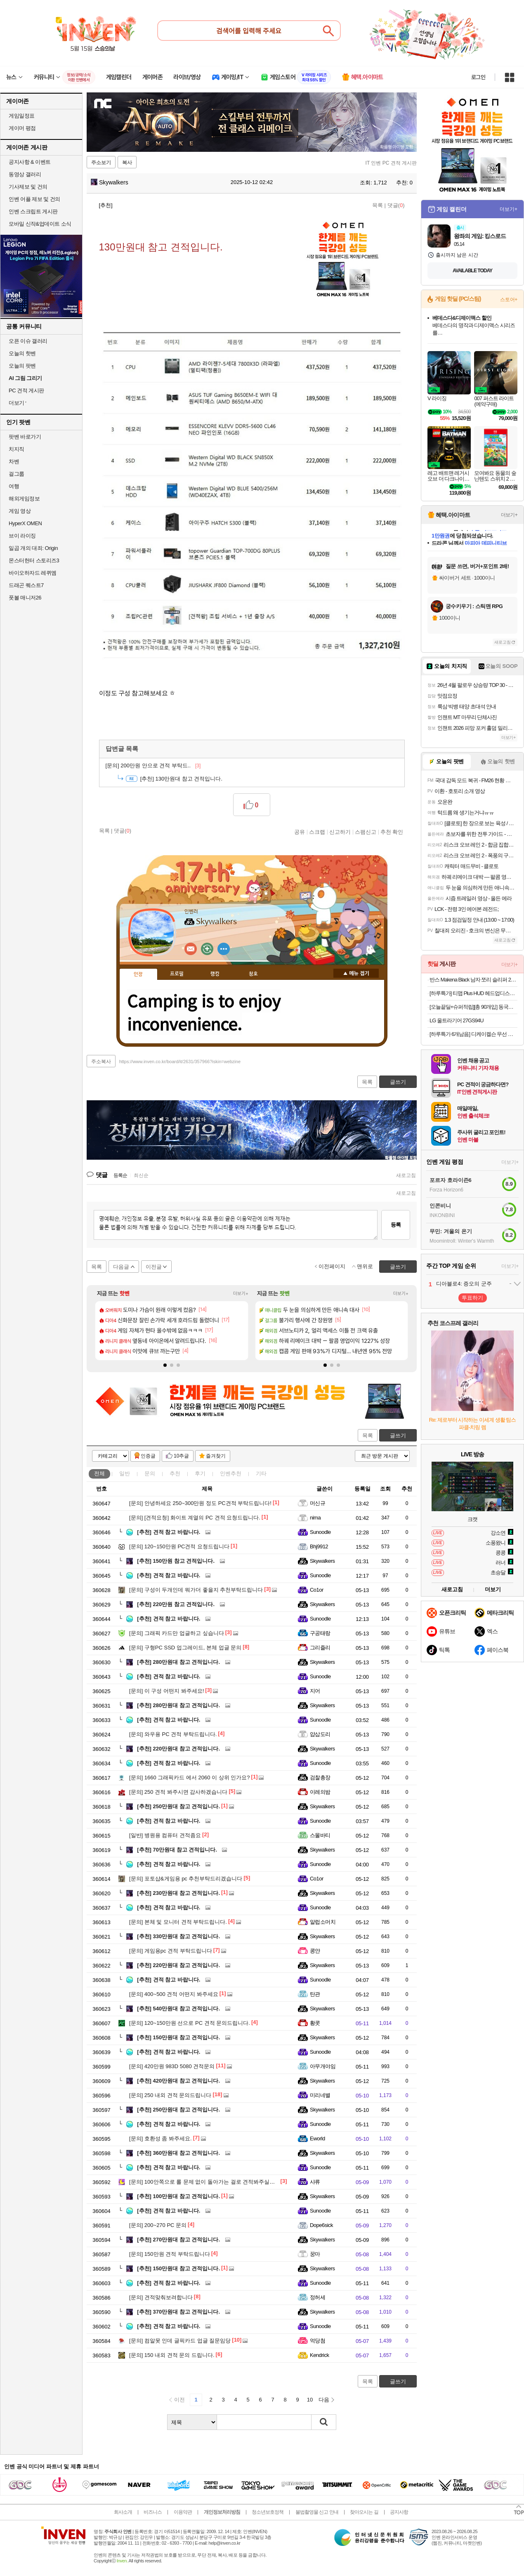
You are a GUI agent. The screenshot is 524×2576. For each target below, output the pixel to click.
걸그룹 (16, 474)
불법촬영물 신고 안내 (316, 2512)
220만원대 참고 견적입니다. (178, 1749)
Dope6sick (321, 2225)
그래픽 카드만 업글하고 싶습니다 (176, 1633)
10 (310, 2400)
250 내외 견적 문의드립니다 (170, 2095)
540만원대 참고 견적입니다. (178, 2008)
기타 (261, 1473)
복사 (127, 162)
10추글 (181, 1456)
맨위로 (365, 1266)
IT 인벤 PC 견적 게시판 (391, 163)
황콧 (315, 2023)
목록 (377, 205)
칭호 (253, 974)
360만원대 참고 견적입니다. (178, 2153)
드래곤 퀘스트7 (26, 585)
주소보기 (101, 162)
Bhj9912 (319, 1546)
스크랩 (317, 832)
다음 (324, 2400)
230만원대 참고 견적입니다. (178, 1893)
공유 (299, 832)
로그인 (478, 77)
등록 (396, 1225)
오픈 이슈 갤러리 (28, 341)
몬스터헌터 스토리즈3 (34, 560)
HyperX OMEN (25, 523)
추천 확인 (392, 832)
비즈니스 (153, 2512)
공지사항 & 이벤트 (30, 162)
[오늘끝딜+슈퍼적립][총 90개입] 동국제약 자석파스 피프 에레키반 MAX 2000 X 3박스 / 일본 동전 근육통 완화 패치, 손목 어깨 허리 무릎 (473, 1007)
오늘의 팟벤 (22, 365)
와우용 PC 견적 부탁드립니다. (173, 1734)
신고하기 (340, 832)
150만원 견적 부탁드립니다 (169, 2254)
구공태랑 (320, 1633)
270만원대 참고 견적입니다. (178, 2239)
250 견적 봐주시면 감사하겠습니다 (178, 1792)
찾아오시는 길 (364, 2512)
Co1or (316, 1590)
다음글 (121, 1267)
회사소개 (123, 2512)
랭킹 (215, 974)
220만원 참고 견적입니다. (176, 1604)
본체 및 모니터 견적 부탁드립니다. (178, 1922)
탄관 (315, 1994)
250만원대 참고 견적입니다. (178, 1806)
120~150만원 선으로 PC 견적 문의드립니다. (189, 2023)
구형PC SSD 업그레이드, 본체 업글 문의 (185, 1647)
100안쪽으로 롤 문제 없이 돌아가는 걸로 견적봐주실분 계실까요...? (217, 2182)
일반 (124, 1473)
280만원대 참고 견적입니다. (178, 1662)
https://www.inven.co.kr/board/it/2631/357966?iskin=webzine (180, 1061)
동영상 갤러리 (25, 174)
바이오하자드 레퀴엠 (33, 573)
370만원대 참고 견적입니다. (178, 2312)
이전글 (154, 1267)
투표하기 (472, 1298)
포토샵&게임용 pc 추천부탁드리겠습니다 (185, 1878)
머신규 (317, 1503)
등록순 (120, 1175)
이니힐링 (207, 949)
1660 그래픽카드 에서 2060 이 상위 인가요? (189, 1777)
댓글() (396, 205)
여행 (14, 486)
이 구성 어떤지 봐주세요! (166, 1691)
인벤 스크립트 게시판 (33, 211)
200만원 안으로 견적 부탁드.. (153, 765)
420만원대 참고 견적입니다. (178, 2081)
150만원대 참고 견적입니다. (178, 2037)
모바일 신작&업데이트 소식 (40, 223)
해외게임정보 (24, 498)
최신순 (141, 1175)
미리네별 (320, 2095)
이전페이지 (332, 1266)
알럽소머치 (322, 1922)
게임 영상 (20, 511)
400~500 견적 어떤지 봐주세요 (173, 1994)
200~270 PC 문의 (157, 2225)
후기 (200, 1473)
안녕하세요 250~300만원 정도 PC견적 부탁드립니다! (200, 1503)
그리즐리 (320, 1647)
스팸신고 (365, 832)
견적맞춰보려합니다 (161, 2297)
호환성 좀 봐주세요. (160, 2138)
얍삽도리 (320, 1734)
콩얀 (315, 1951)
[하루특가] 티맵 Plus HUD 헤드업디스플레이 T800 (473, 993)
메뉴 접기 (356, 973)
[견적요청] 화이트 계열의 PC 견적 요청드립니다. (194, 1517)
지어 (315, 1691)
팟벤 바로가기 (25, 436)
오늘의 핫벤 (22, 353)
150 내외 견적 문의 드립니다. (172, 2355)
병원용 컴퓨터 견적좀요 (165, 1835)
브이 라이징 (22, 535)
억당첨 (317, 2341)
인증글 (148, 1456)
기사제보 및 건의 (28, 186)
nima (315, 1517)
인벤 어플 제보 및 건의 (34, 199)
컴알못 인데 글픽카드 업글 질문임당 (180, 2341)
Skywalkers (109, 182)
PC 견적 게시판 (26, 390)
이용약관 (183, 2512)
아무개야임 (322, 2066)
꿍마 (315, 2254)
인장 (138, 974)
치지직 (16, 449)
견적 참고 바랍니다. (168, 1532)
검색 (324, 2422)
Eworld (317, 2138)
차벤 (14, 461)
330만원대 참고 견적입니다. (178, 1936)
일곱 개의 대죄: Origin (33, 548)
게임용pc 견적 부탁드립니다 (170, 1951)
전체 (99, 1473)
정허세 (317, 2297)
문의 (149, 1473)
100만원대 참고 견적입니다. (178, 2196)
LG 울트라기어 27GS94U (457, 1020)
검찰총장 (320, 1777)
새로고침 (406, 1175)
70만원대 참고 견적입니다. (177, 1850)
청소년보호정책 (267, 2512)
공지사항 (399, 2512)
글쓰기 (398, 1435)
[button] (165, 1365)
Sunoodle (320, 1532)
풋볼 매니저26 (25, 597)
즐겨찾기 (216, 1456)
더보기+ (240, 1293)
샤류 (315, 2182)
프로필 (177, 974)
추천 (175, 1473)
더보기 (223, 949)
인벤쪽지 (190, 949)
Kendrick (319, 2355)
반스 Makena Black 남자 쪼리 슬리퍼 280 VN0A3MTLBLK (473, 980)
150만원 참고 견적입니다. (176, 1561)
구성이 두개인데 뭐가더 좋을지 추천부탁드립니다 (196, 1590)
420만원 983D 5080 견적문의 (172, 2066)
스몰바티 (320, 1835)
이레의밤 (320, 1792)
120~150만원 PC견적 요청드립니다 (179, 1546)
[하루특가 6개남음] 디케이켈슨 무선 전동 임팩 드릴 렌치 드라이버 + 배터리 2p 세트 (473, 1034)
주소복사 (101, 1061)
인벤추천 (230, 1473)
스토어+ (508, 299)
